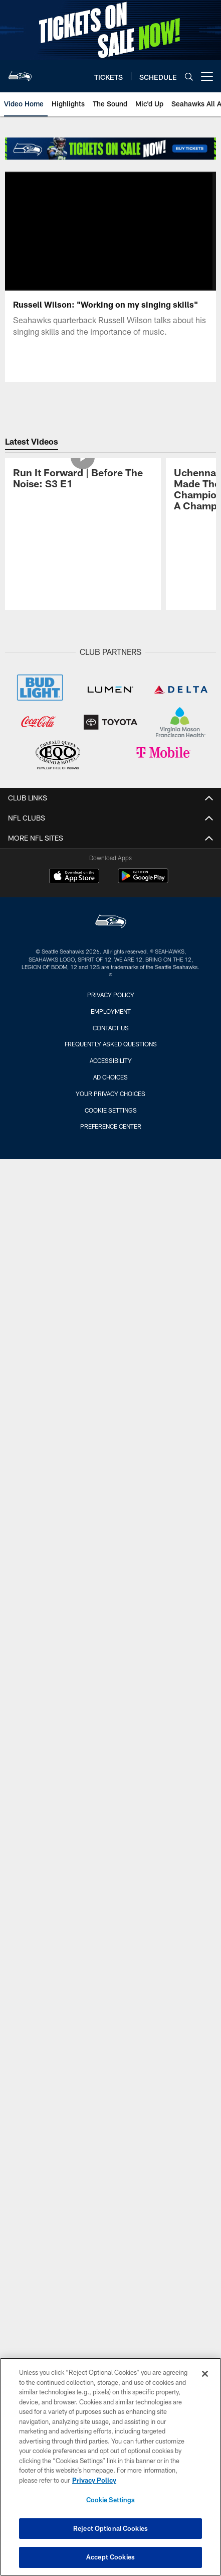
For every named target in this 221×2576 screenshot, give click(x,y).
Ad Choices (110, 1144)
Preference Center (110, 1193)
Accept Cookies (110, 2557)
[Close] (205, 2374)
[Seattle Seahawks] (111, 990)
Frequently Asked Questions (111, 1111)
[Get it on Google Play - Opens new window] (143, 948)
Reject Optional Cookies (110, 2528)
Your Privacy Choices (110, 1160)
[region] (110, 2467)
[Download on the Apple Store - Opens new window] (74, 944)
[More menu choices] (207, 76)
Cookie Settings (111, 1177)
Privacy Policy (110, 1061)
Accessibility (111, 1128)
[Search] (189, 76)
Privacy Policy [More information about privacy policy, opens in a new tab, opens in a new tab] (94, 2480)
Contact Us (111, 1095)
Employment (111, 1078)
